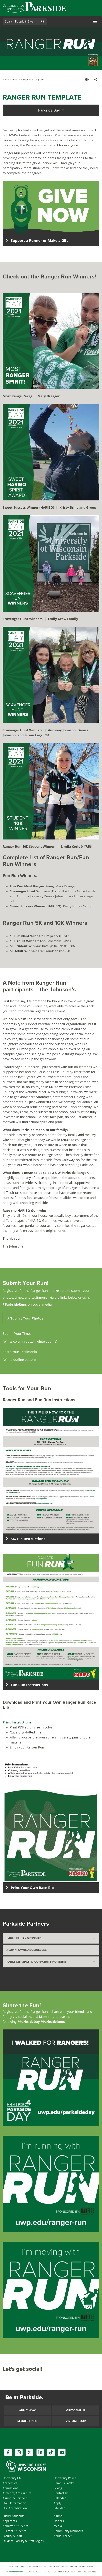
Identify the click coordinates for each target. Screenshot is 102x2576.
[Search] (20, 21)
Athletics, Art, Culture (17, 2493)
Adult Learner (63, 2536)
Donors (59, 2521)
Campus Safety (64, 2483)
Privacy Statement (14, 2571)
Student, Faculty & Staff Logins (23, 2541)
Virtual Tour (76, 2421)
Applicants (10, 2521)
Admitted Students (15, 2526)
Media (58, 2526)
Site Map (59, 2508)
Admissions (10, 2488)
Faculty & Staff (12, 2536)
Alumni (58, 2516)
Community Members (68, 2531)
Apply (57, 2503)
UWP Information (14, 2503)
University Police (65, 2478)
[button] (87, 79)
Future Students (14, 2516)
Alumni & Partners (15, 2498)
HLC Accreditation (15, 2508)
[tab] (51, 1938)
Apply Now (27, 2410)
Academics (10, 2483)
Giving (15, 79)
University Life (12, 2478)
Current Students (14, 2531)
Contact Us (61, 2493)
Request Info (27, 2421)
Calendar (60, 2498)
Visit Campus (76, 2410)
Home (6, 79)
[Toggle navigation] (95, 21)
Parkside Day (49, 110)
